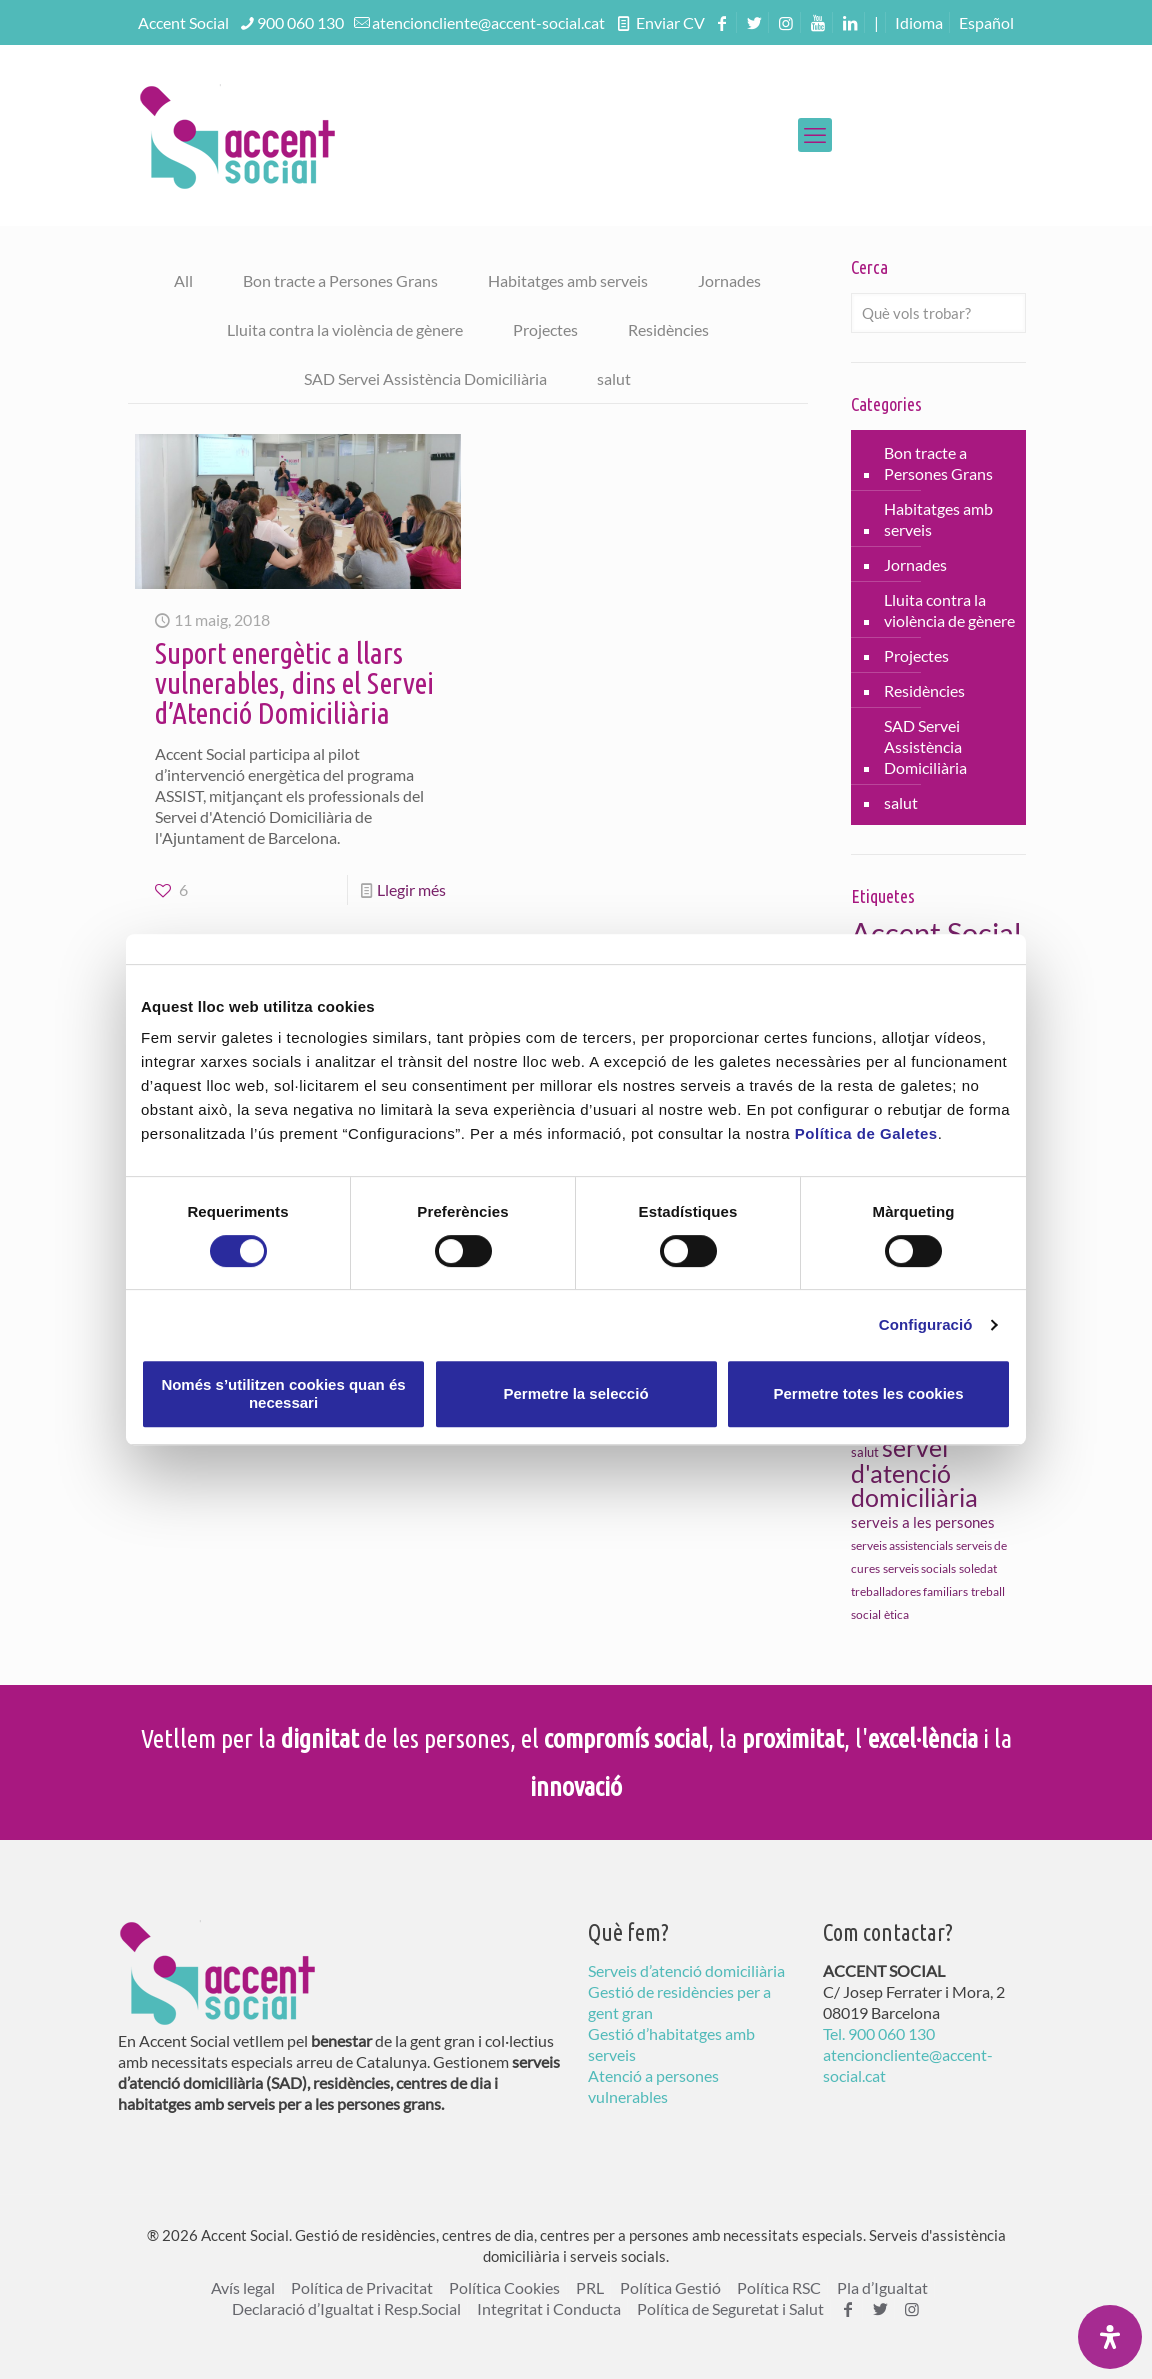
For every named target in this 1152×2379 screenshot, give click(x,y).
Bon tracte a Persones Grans (340, 280)
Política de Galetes (866, 1133)
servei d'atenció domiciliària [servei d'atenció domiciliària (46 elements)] (914, 1472)
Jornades (729, 280)
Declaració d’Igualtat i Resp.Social (346, 2308)
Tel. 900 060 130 (879, 2033)
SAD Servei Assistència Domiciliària (425, 378)
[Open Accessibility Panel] (1110, 2337)
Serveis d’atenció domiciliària (686, 1970)
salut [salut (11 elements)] (865, 1452)
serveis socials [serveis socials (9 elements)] (919, 1568)
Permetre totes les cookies (868, 1393)
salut (614, 378)
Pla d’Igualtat (882, 2287)
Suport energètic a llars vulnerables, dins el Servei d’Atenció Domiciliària (294, 683)
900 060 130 (300, 22)
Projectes (545, 329)
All (183, 280)
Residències (668, 329)
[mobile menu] (815, 135)
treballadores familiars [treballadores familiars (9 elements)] (909, 1591)
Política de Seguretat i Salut (730, 2308)
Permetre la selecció (575, 1393)
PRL (590, 2287)
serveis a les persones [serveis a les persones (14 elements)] (923, 1522)
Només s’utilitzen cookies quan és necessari (283, 1393)
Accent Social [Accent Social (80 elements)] (936, 932)
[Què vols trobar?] (938, 313)
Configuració (926, 1324)
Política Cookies (504, 2287)
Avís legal (243, 2287)
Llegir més (411, 889)
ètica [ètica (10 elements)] (896, 1614)
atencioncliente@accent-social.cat (488, 22)
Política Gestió (670, 2287)
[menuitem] (986, 22)
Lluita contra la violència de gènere (345, 329)
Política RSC (779, 2287)
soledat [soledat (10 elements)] (978, 1568)
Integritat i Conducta (549, 2308)
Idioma (919, 22)
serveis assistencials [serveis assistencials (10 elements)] (902, 1545)
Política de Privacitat (362, 2287)
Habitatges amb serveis (568, 280)
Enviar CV (669, 22)
